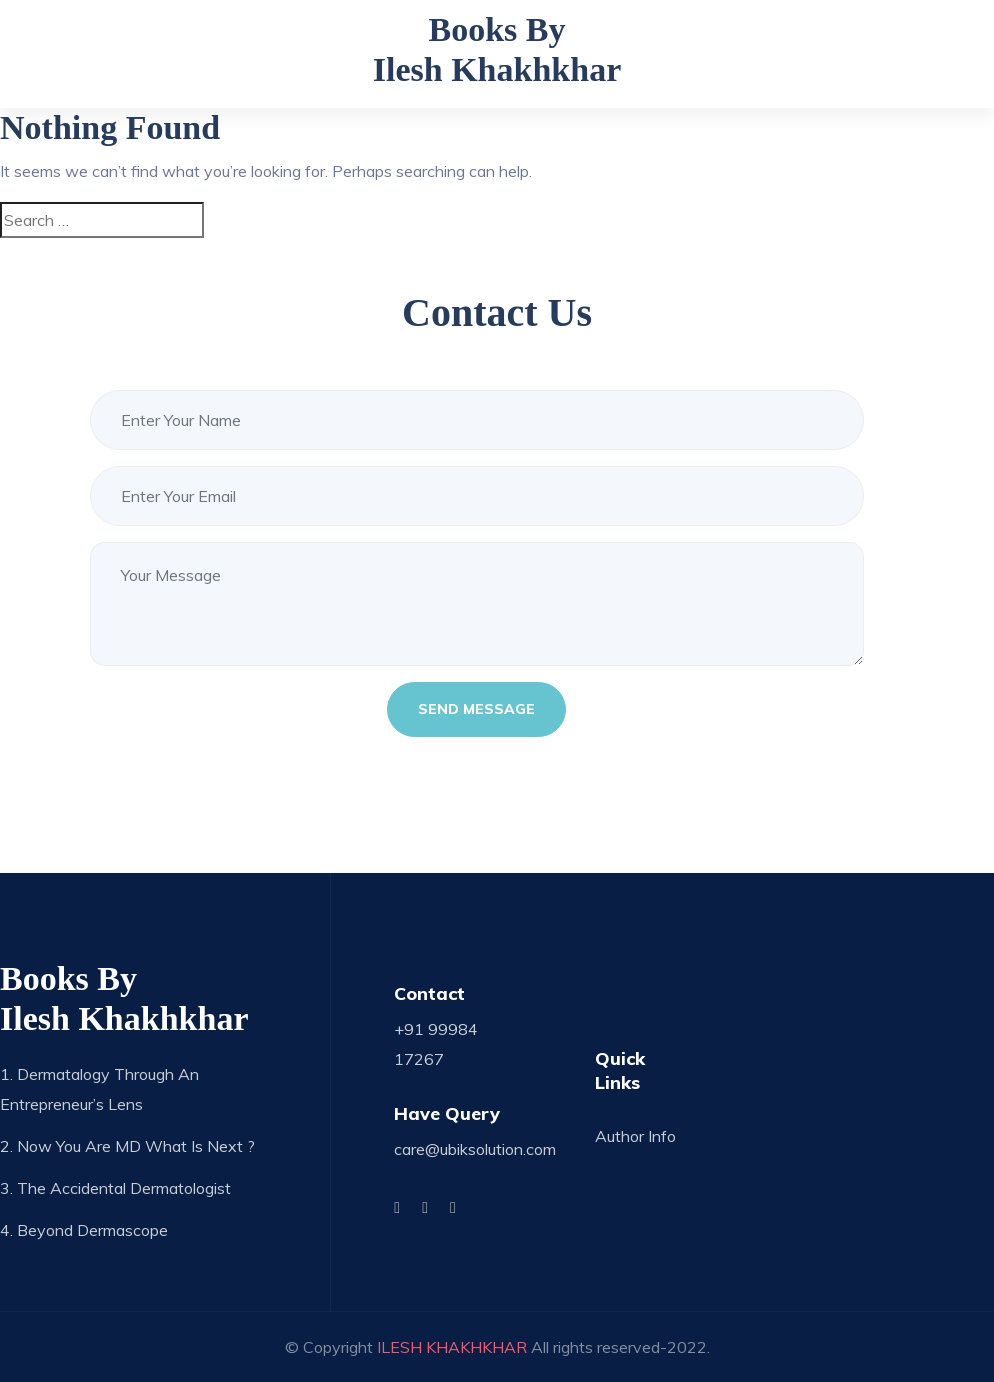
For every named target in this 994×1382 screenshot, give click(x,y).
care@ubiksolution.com (475, 1149)
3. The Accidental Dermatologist (115, 1188)
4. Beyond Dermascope (84, 1230)
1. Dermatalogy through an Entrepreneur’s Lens (99, 1089)
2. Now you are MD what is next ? (127, 1146)
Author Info (635, 1136)
